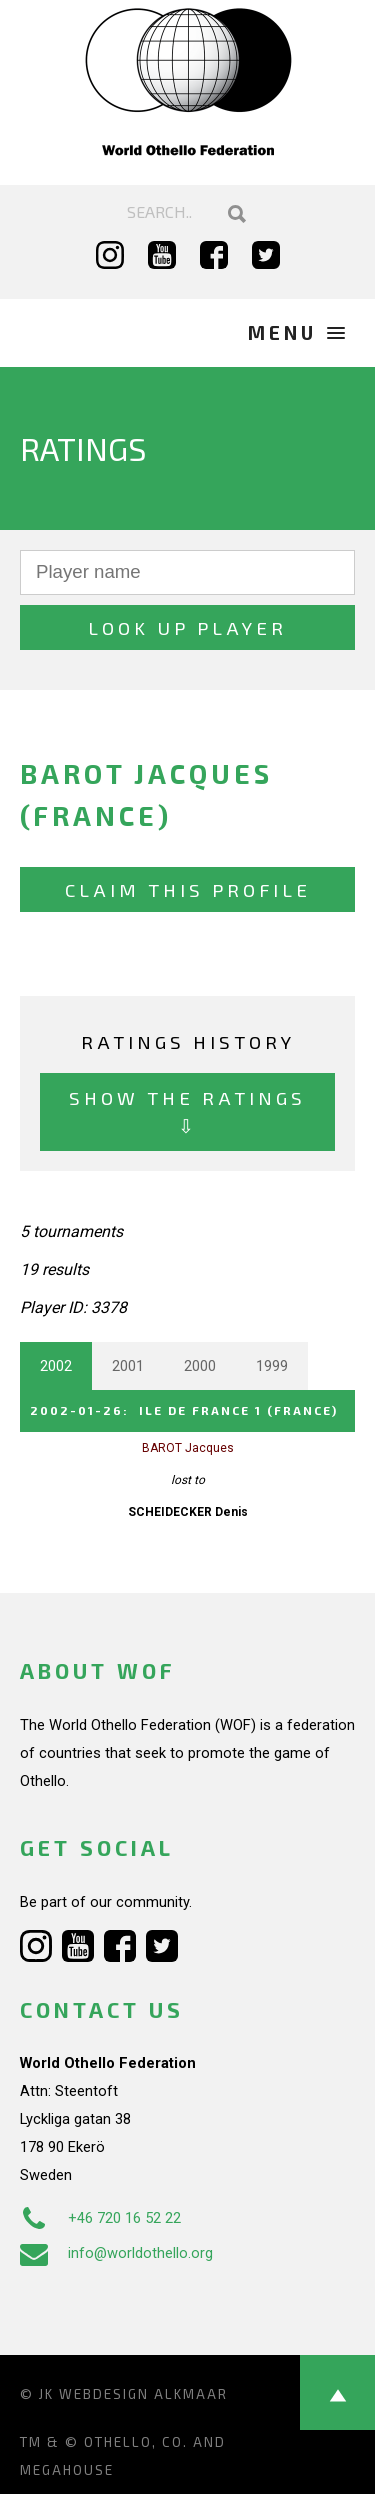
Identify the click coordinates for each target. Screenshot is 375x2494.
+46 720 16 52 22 (100, 2218)
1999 (272, 1366)
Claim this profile (188, 889)
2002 (56, 1366)
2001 (128, 1366)
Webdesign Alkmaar (143, 2394)
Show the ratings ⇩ (187, 1111)
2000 (200, 1366)
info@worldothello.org (116, 2253)
